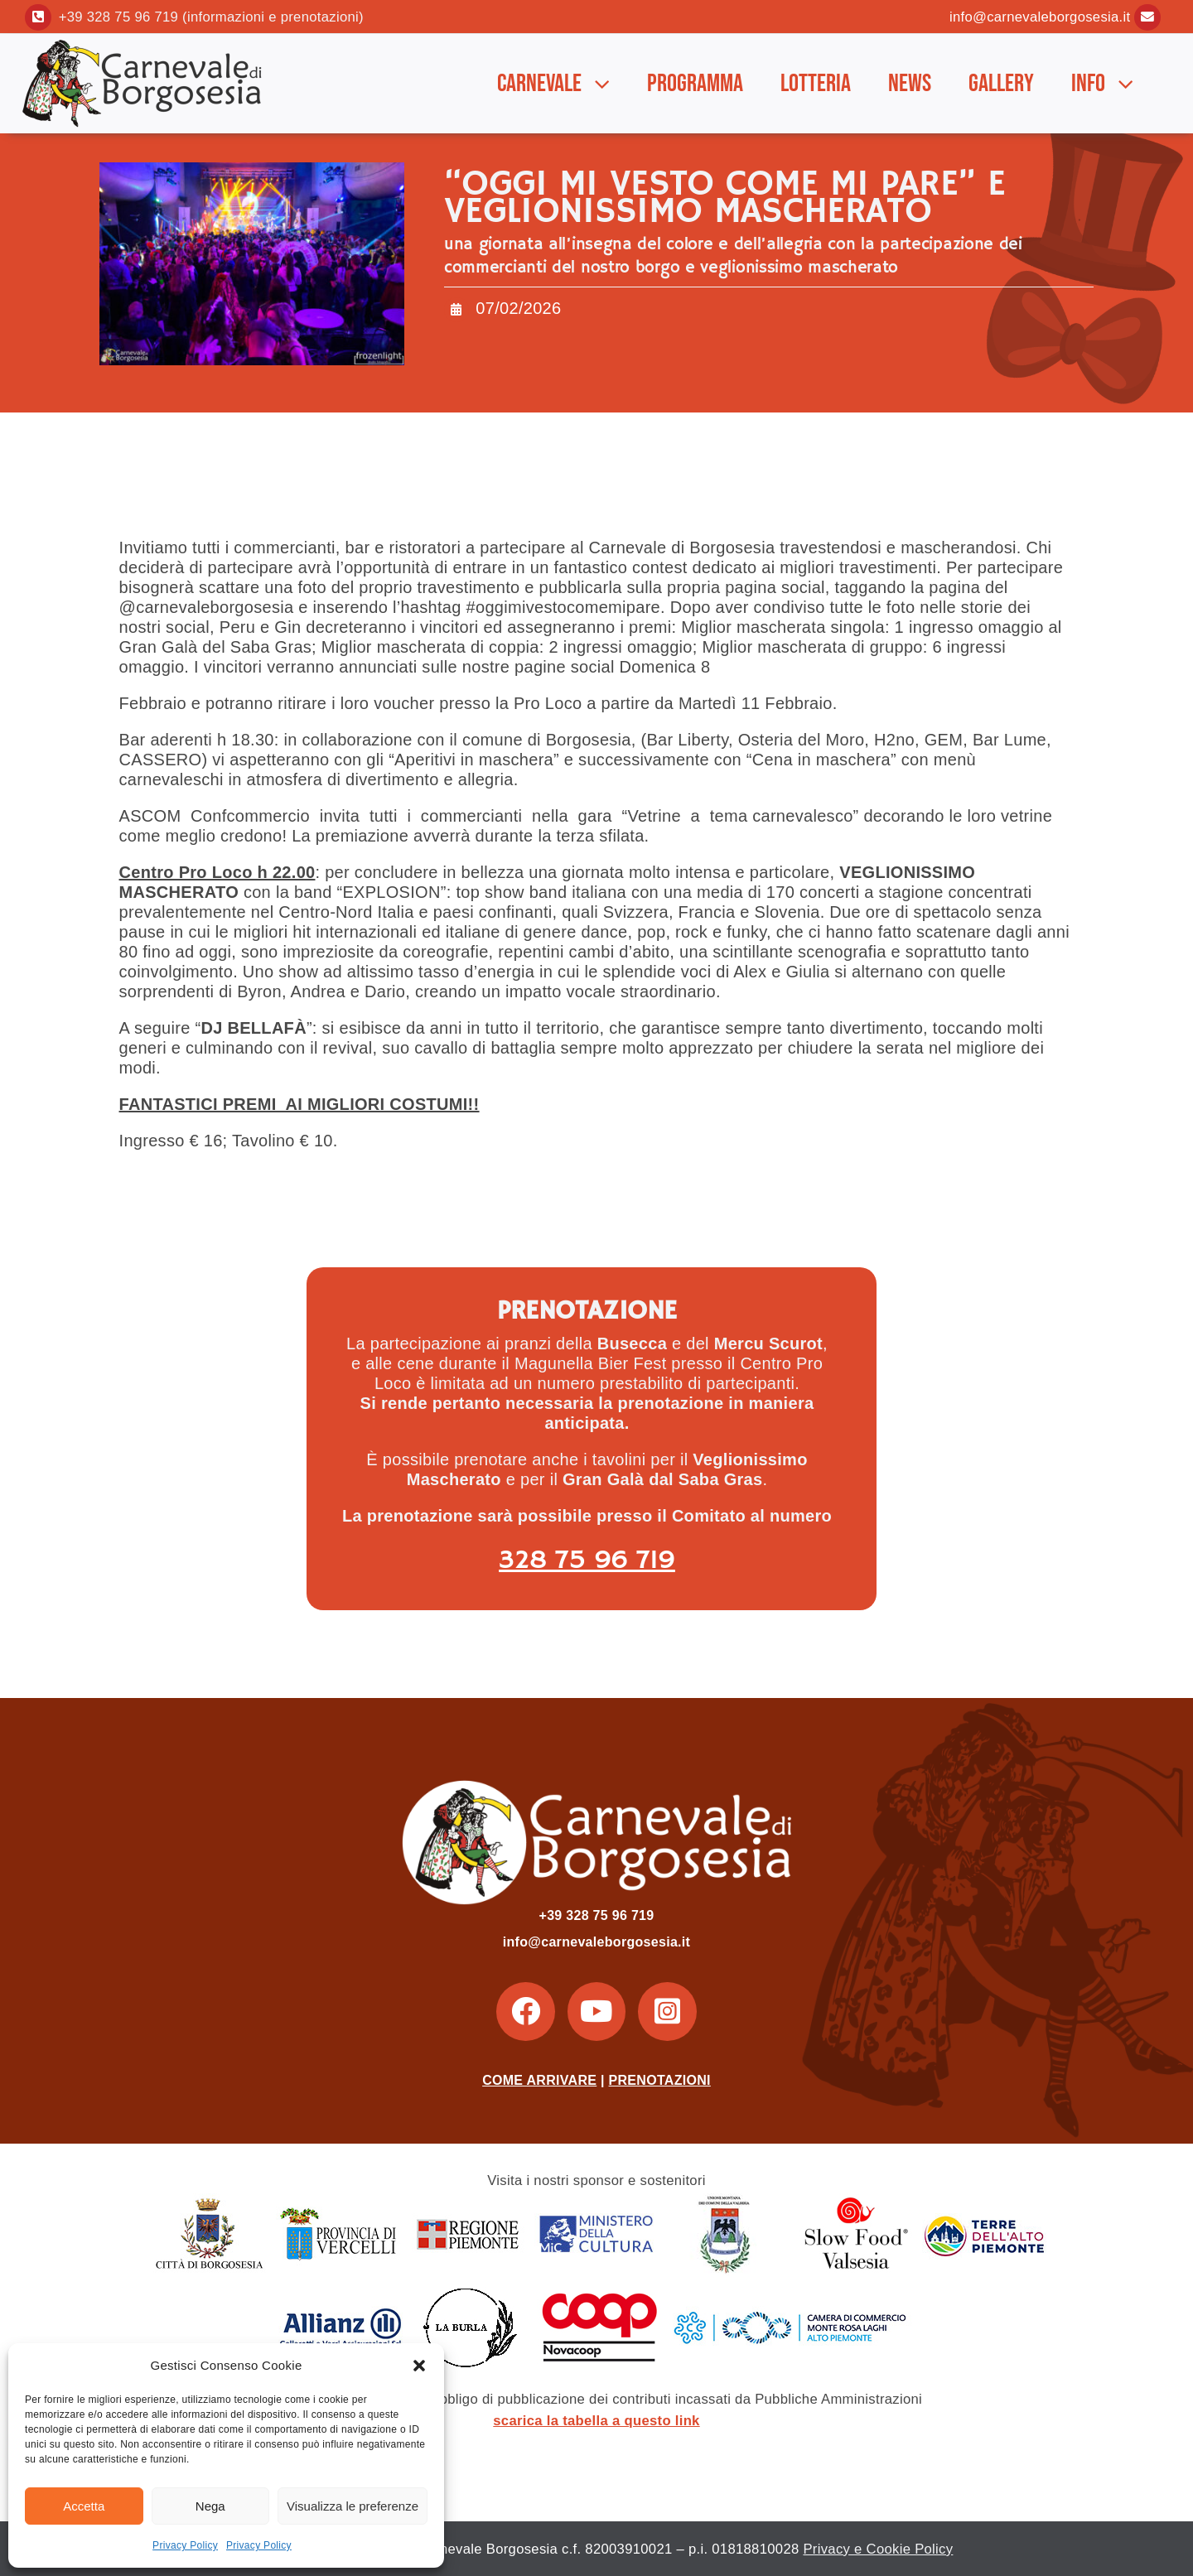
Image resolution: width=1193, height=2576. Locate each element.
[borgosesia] (209, 2201)
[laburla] (470, 2294)
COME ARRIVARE (539, 2080)
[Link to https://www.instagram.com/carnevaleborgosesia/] (667, 2011)
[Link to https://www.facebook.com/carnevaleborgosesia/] (525, 2011)
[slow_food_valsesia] (855, 2201)
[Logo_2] (145, 45)
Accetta (83, 2506)
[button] (419, 2365)
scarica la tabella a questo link (596, 2421)
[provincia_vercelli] (338, 2201)
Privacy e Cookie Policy (878, 2549)
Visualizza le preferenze (352, 2506)
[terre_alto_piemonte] (984, 2201)
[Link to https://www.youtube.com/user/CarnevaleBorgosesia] (596, 2011)
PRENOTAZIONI (660, 2080)
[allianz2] (340, 2294)
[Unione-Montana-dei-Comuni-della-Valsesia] (726, 2201)
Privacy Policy (185, 2545)
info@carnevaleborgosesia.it (1040, 17)
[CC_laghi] (790, 2294)
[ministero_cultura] (596, 2201)
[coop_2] (599, 2294)
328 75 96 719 (587, 1560)
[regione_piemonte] (467, 2201)
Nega (210, 2506)
